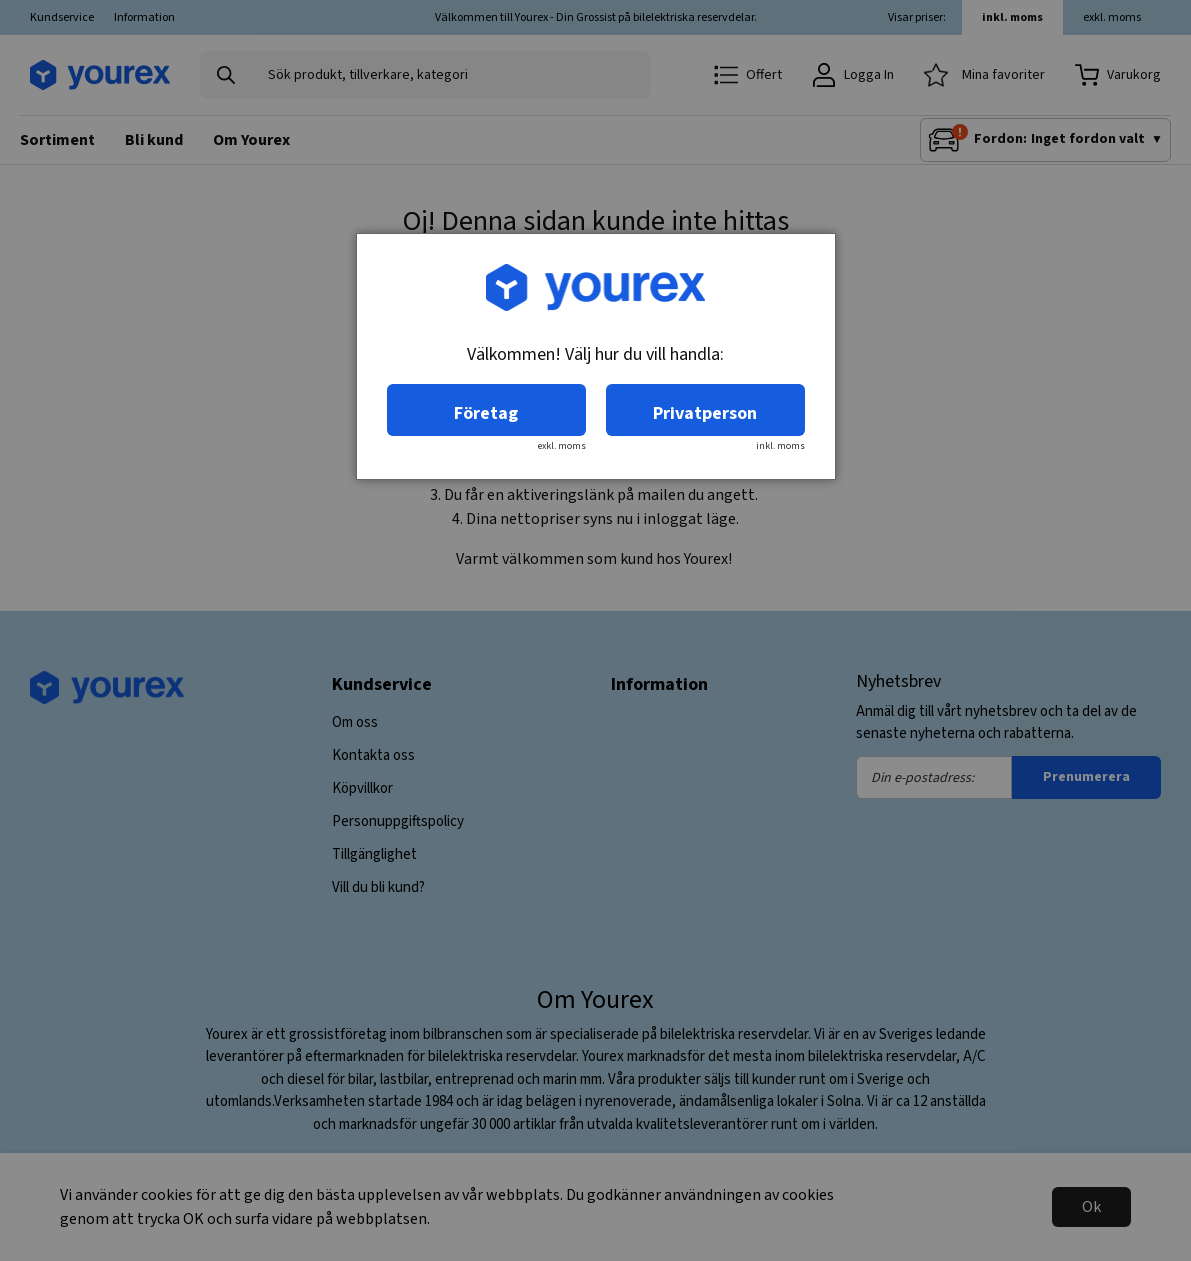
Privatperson (705, 413)
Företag (486, 413)
